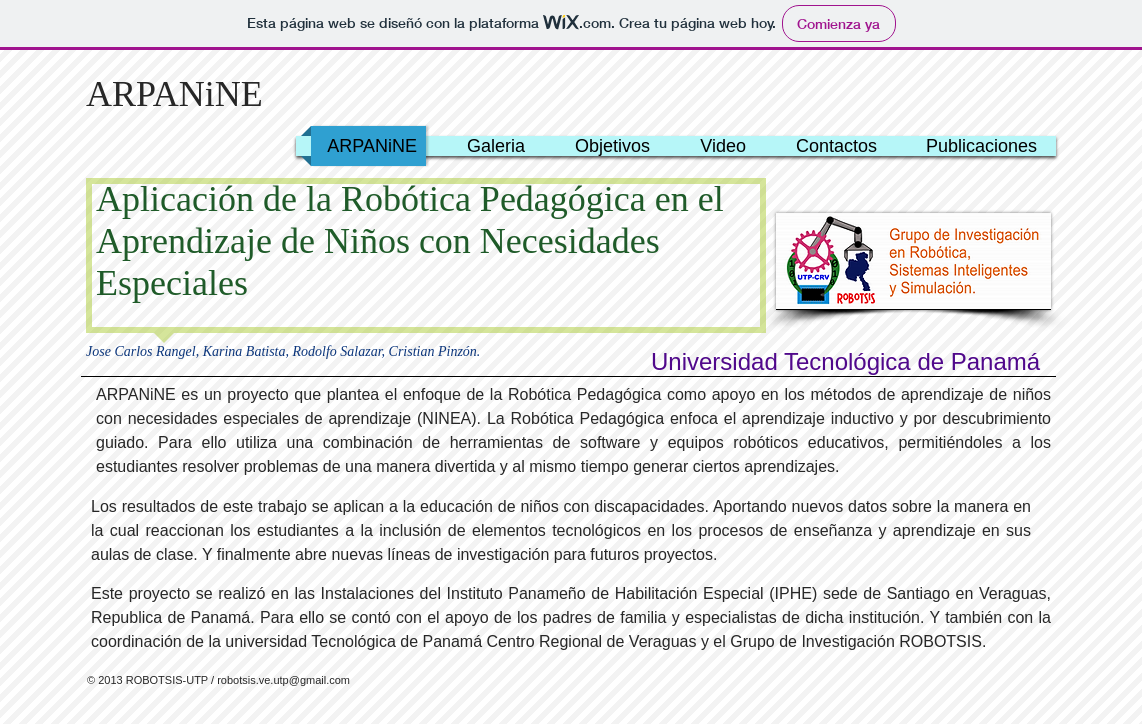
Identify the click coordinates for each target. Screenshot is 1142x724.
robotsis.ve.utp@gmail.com (283, 680)
